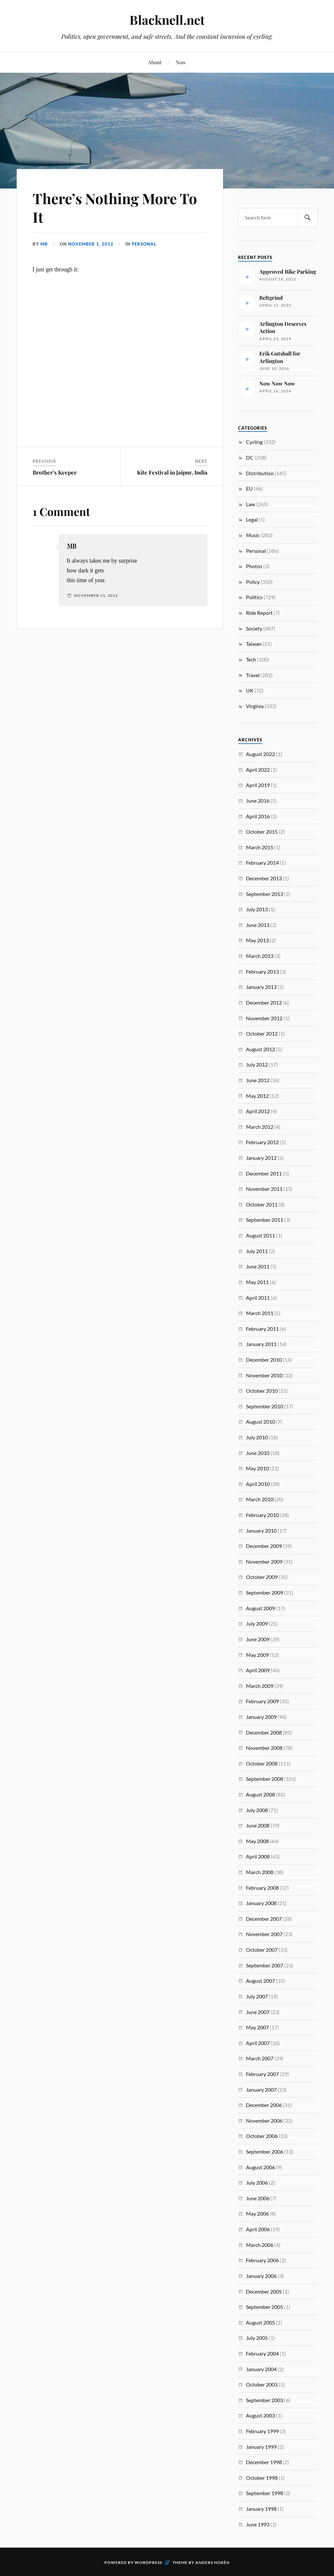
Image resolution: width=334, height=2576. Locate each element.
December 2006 (264, 2105)
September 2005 (264, 2307)
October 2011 (262, 1204)
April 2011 (258, 1298)
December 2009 (264, 1546)
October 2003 (262, 2384)
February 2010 (262, 1515)
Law (250, 504)
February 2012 (262, 1142)
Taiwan (254, 644)
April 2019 (258, 785)
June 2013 (257, 925)
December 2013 (264, 878)
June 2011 (257, 1266)
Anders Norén (212, 2562)
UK (249, 690)
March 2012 (259, 1127)
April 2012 (258, 1111)
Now (181, 62)
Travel (253, 675)
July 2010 (257, 1437)
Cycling (254, 442)
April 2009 (258, 1670)
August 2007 (260, 1980)
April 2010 (258, 1484)
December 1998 (264, 2462)
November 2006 (264, 2120)
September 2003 (264, 2400)
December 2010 (264, 1359)
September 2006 (264, 2151)
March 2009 (259, 1686)
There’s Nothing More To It (115, 207)
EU (249, 488)
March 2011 (259, 1313)
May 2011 (257, 1282)
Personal (144, 244)
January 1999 (261, 2447)
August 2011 (260, 1235)
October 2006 (262, 2136)
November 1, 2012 (91, 244)
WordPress (148, 2562)
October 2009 (262, 1577)
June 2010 (257, 1453)
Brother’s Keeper (55, 472)
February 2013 (262, 971)
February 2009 (262, 1701)
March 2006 (259, 2245)
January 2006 (261, 2276)
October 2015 (262, 831)
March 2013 (259, 956)
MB (44, 244)
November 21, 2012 (96, 596)
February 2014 (262, 862)
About (154, 62)
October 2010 (262, 1390)
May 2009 (257, 1655)
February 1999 (262, 2431)
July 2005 (257, 2338)
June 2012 (257, 1080)
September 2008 (264, 1779)
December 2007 (264, 1919)
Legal (252, 519)
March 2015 (259, 847)
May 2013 (257, 940)
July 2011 (257, 1251)
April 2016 (258, 816)
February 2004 (262, 2353)
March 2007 (259, 2058)
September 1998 (264, 2493)
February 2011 (262, 1329)
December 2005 (264, 2291)
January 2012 (261, 1158)
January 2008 (261, 1903)
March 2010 (259, 1499)
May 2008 (257, 1841)
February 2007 (262, 2074)
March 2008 (259, 1872)
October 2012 (262, 1033)
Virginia (255, 706)
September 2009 (264, 1592)
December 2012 (264, 1002)
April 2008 (258, 1856)
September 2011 (264, 1220)
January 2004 (261, 2369)
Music (253, 535)
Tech (251, 659)
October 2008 (262, 1763)
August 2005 (260, 2322)
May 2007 (257, 2027)
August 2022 (260, 754)
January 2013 (261, 987)
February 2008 (262, 1888)
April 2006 (258, 2229)
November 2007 (264, 1934)
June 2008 (257, 1825)
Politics (254, 597)
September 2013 (264, 894)
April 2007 (258, 2043)
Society (254, 628)
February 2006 (262, 2260)
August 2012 (260, 1049)
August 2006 (260, 2167)
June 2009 (257, 1639)
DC (249, 457)
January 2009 (261, 1717)
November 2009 (264, 1561)
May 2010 (257, 1468)
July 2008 (257, 1810)
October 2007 (262, 1950)
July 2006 (257, 2182)
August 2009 (260, 1608)
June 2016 (257, 800)
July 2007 (257, 1996)
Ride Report (259, 613)
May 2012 (257, 1096)
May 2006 (257, 2213)
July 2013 (257, 909)
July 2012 (257, 1064)
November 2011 (264, 1189)
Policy (253, 582)
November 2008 (264, 1748)
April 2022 (258, 769)
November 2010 (264, 1375)
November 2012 (264, 1018)
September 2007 (264, 1965)
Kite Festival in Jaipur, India (172, 472)
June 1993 (257, 2524)
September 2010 (264, 1406)
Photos (254, 566)
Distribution (260, 473)
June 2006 (257, 2198)
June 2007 (257, 2012)
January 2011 (261, 1344)
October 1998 (262, 2478)
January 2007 (261, 2089)
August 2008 (260, 1794)
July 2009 (257, 1623)
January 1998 (261, 2509)
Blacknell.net (167, 19)
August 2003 (260, 2415)
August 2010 (260, 1421)
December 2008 (264, 1732)
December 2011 (264, 1173)
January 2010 (261, 1530)
